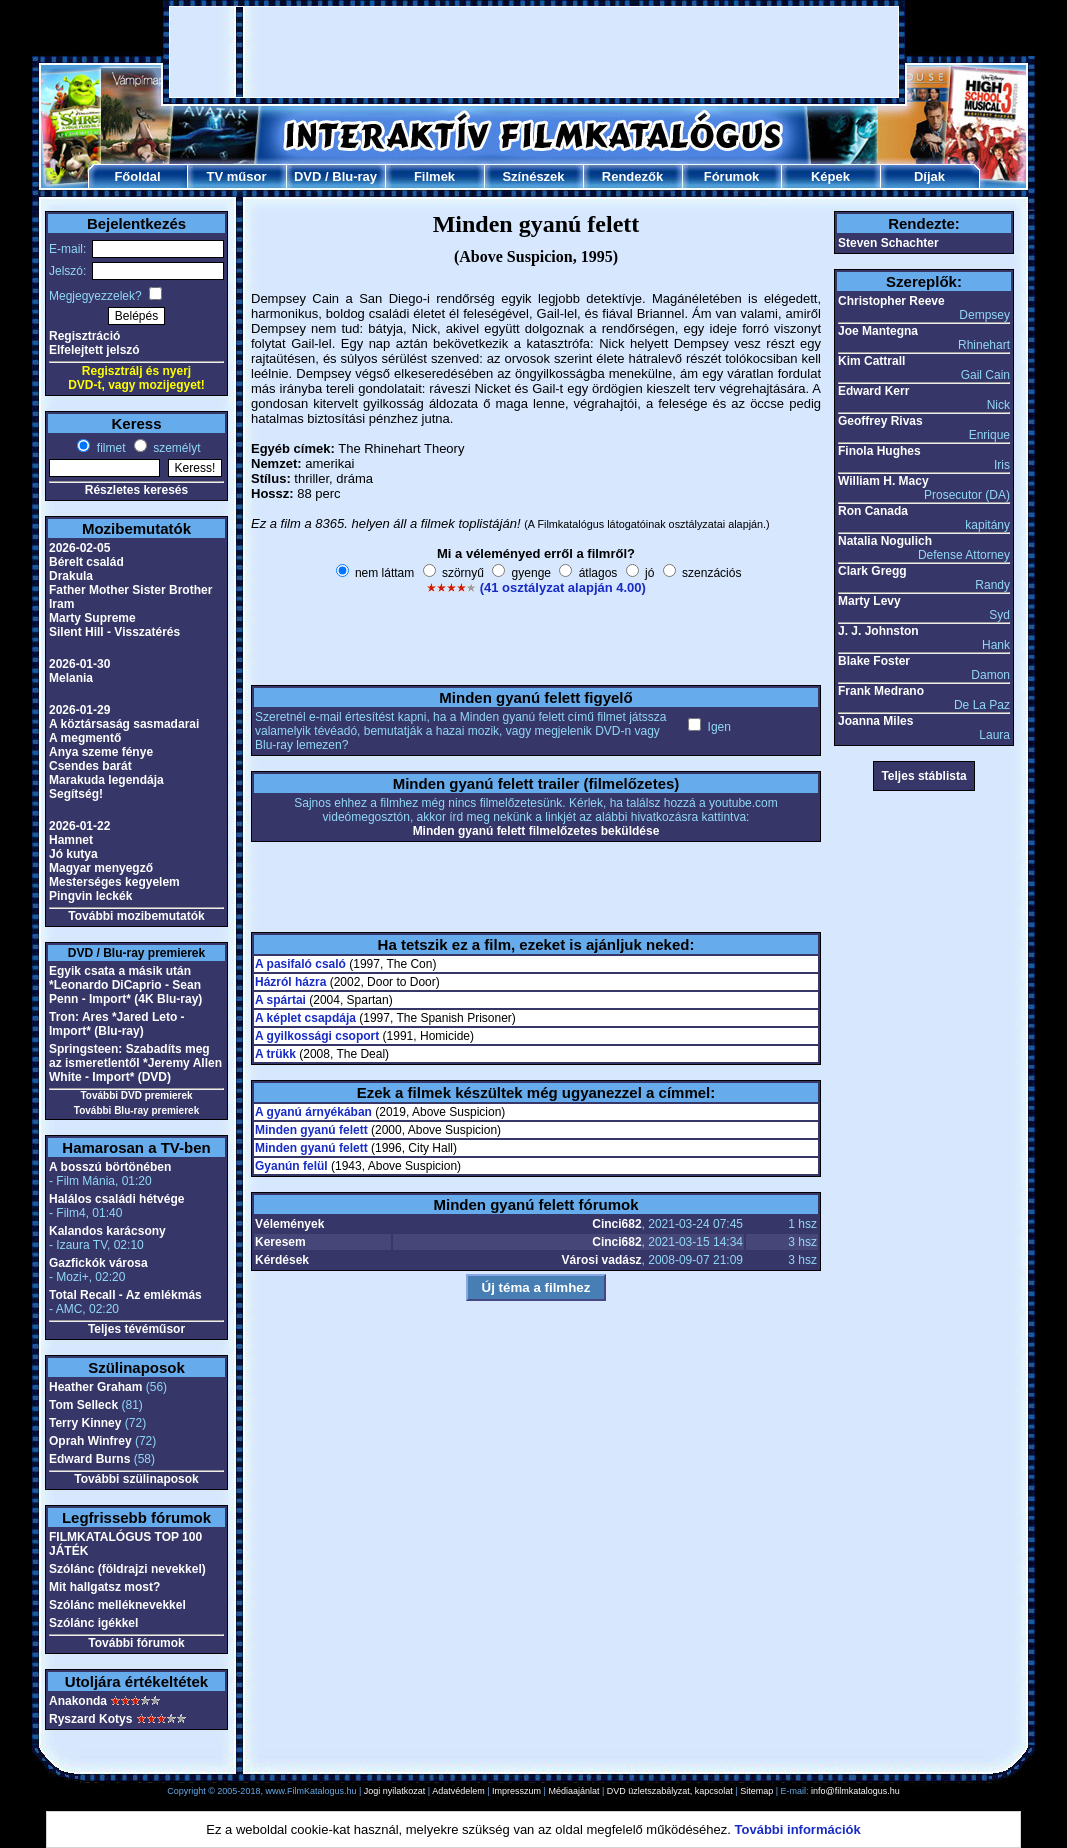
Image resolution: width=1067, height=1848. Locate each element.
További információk (798, 1829)
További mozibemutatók (136, 916)
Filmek (434, 176)
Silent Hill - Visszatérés (114, 632)
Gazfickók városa (98, 1263)
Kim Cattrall (871, 361)
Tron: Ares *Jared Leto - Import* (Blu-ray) (117, 1024)
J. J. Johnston (878, 631)
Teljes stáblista (923, 776)
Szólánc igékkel (93, 1623)
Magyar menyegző (101, 868)
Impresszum (516, 1791)
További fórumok (136, 1643)
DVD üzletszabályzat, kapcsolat (670, 1791)
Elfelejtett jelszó (94, 350)
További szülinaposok (136, 1479)
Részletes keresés (136, 490)
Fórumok (732, 176)
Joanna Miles (875, 721)
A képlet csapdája (305, 1018)
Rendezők (632, 176)
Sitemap (756, 1791)
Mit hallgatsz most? (104, 1587)
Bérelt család (86, 562)
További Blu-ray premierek (136, 1110)
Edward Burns (89, 1459)
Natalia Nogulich (885, 541)
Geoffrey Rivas (880, 421)
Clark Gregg (872, 571)
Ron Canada (873, 511)
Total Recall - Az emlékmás (125, 1295)
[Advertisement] (534, 52)
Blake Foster (874, 661)
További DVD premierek (136, 1095)
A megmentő (85, 738)
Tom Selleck (83, 1405)
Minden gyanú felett (311, 1130)
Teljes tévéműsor (136, 1329)
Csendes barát (90, 766)
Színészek (533, 176)
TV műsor (237, 176)
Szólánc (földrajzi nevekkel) (127, 1569)
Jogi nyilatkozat (395, 1791)
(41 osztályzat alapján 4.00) (563, 587)
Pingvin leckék (90, 896)
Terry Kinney (85, 1423)
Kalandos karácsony (107, 1231)
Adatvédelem (458, 1791)
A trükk (275, 1054)
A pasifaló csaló (300, 964)
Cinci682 (616, 1224)
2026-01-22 (79, 826)
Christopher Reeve (891, 301)
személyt (175, 448)
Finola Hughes (879, 451)
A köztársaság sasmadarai (124, 724)
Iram (61, 604)
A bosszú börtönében (110, 1167)
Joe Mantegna (878, 331)
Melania (71, 678)
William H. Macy (883, 481)
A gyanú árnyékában (313, 1112)
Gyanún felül (291, 1166)
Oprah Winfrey (90, 1441)
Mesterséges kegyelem (114, 882)
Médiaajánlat (573, 1791)
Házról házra (290, 982)
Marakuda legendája (106, 780)
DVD (307, 176)
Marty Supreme (92, 618)
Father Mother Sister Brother (130, 590)
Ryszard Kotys (90, 1719)
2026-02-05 (79, 548)
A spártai (280, 1000)
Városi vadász (602, 1260)
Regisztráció (84, 336)
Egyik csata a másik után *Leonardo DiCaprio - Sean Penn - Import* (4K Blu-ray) (125, 985)
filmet (109, 448)
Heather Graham (95, 1387)
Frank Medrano (881, 691)
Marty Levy (869, 601)
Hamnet (71, 840)
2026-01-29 (79, 710)
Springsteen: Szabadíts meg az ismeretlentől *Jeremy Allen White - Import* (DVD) (135, 1063)
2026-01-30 (79, 664)
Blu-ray (354, 176)
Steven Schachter (888, 243)
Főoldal (137, 176)
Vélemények (289, 1224)
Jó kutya (73, 854)
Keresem (280, 1242)
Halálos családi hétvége (116, 1199)
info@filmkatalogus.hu (855, 1791)
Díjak (929, 176)
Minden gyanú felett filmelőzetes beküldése (536, 831)
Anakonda (78, 1701)
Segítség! (76, 794)
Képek (830, 176)
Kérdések (282, 1260)
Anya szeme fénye (101, 752)
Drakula (71, 576)
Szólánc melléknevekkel (117, 1605)
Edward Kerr (873, 391)
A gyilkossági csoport (317, 1036)
